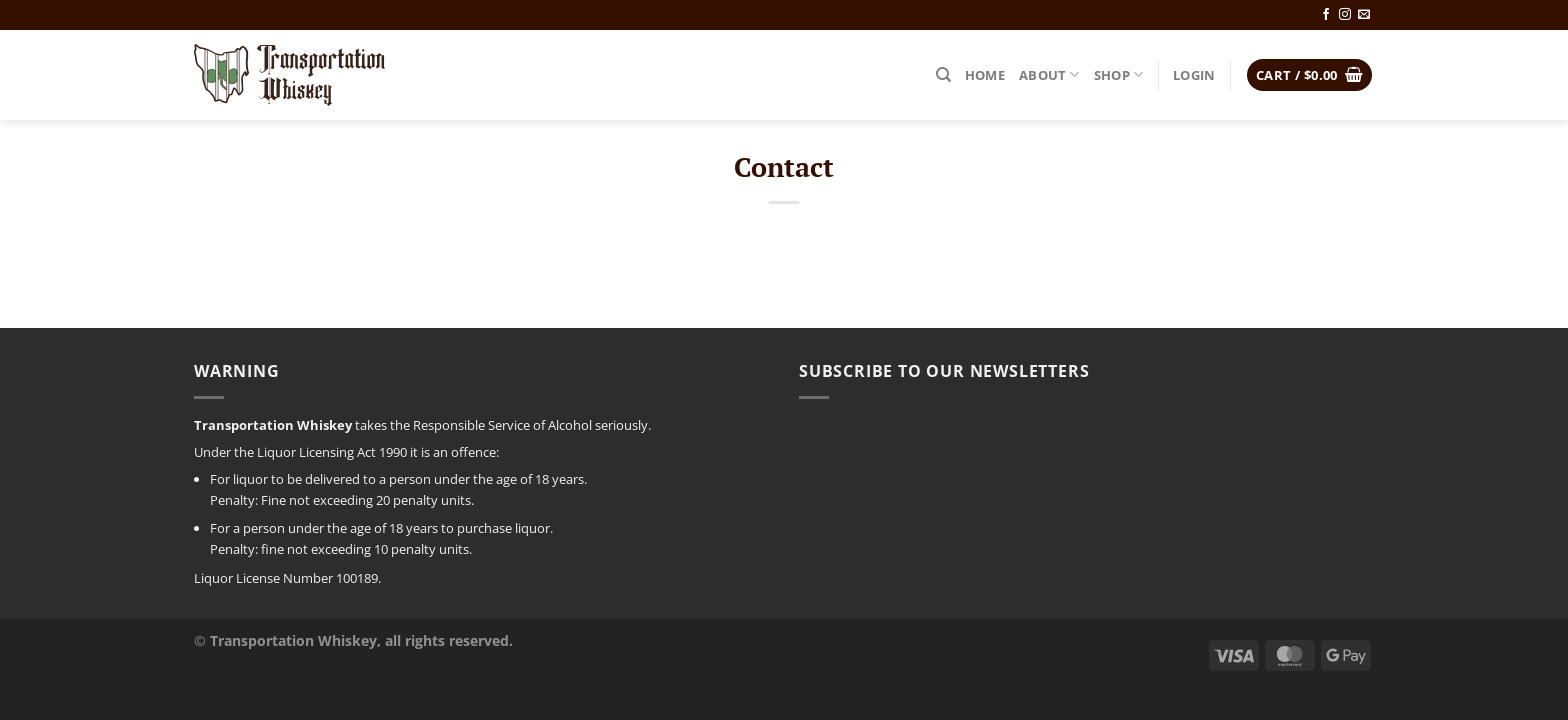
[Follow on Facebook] (1326, 15)
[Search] (943, 75)
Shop (1118, 74)
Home (985, 75)
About (1049, 74)
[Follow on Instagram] (1345, 15)
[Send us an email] (1364, 15)
